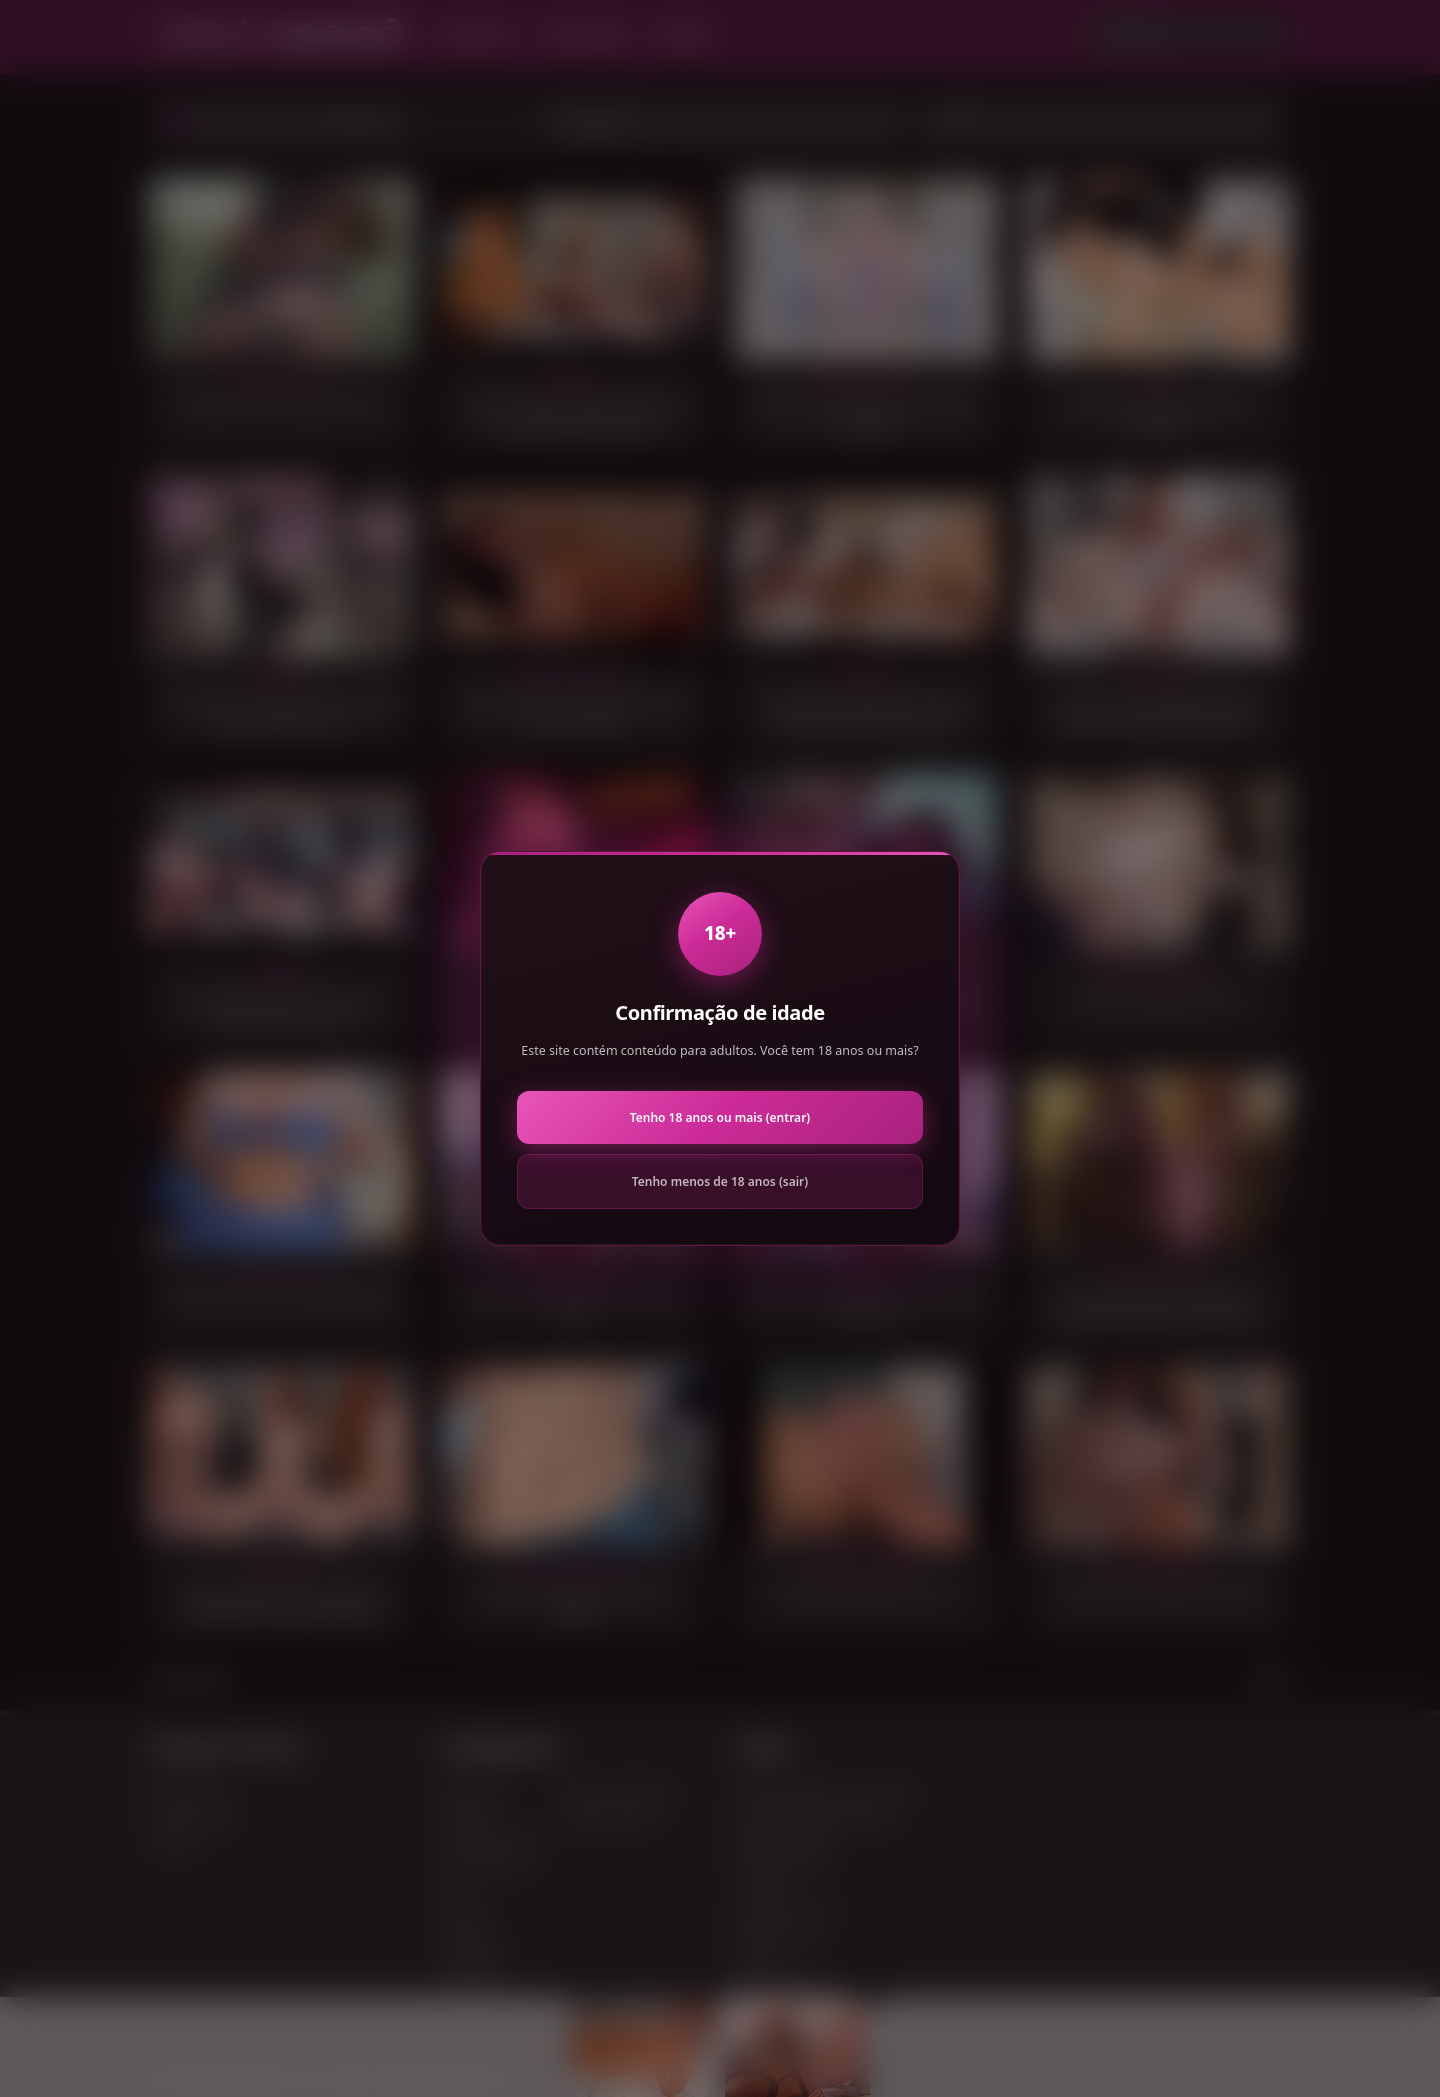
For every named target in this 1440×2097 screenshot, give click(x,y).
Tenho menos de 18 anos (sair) (720, 1181)
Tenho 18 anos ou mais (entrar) (720, 1117)
